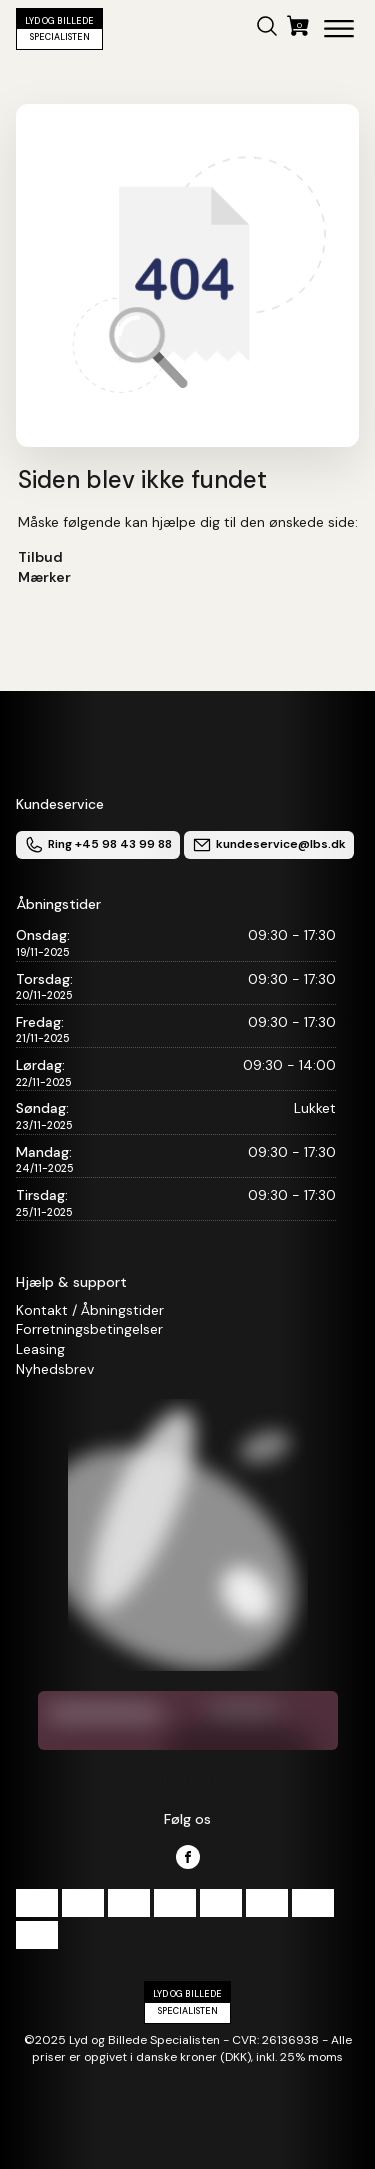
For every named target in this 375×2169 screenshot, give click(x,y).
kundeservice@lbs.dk (269, 845)
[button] (267, 29)
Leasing (40, 1349)
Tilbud (40, 557)
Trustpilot (187, 1779)
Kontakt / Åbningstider (90, 1310)
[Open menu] (339, 29)
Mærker (44, 577)
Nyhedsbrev (55, 1369)
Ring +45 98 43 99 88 (98, 845)
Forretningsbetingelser (89, 1329)
